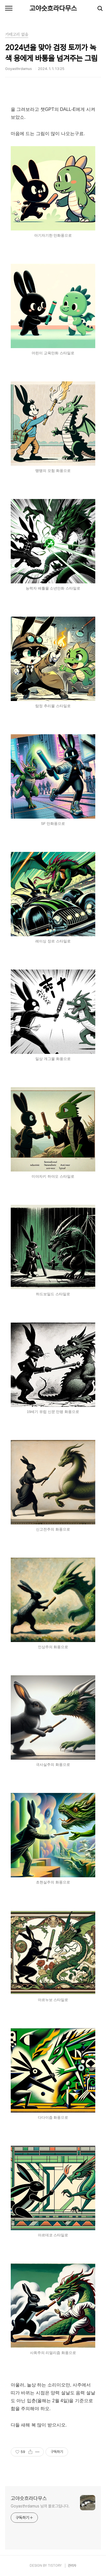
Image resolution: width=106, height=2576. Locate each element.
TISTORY (55, 2566)
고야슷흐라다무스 (53, 8)
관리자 (72, 2566)
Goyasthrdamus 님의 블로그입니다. (40, 2506)
